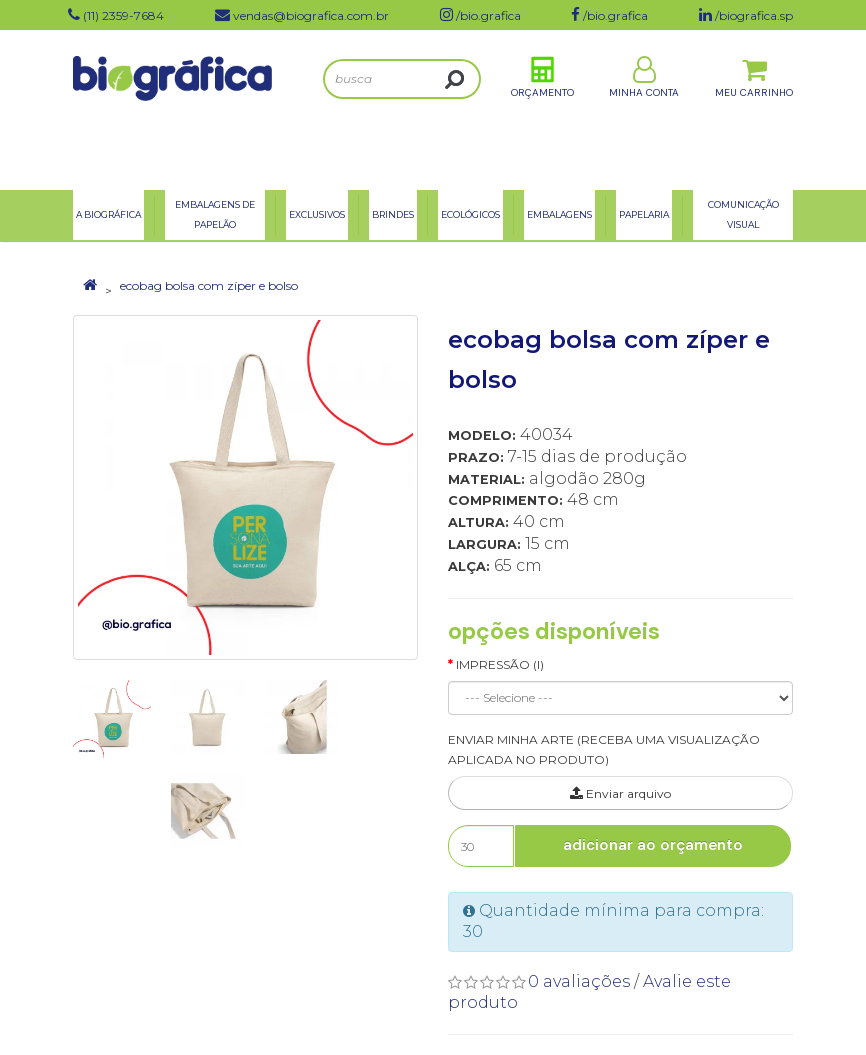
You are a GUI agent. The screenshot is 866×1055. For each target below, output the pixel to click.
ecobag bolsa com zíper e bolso (209, 285)
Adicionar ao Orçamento (653, 845)
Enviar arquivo (620, 793)
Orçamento (542, 108)
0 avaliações (579, 981)
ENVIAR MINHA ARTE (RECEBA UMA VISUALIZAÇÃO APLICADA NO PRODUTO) (604, 750)
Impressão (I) (500, 664)
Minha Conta (644, 108)
